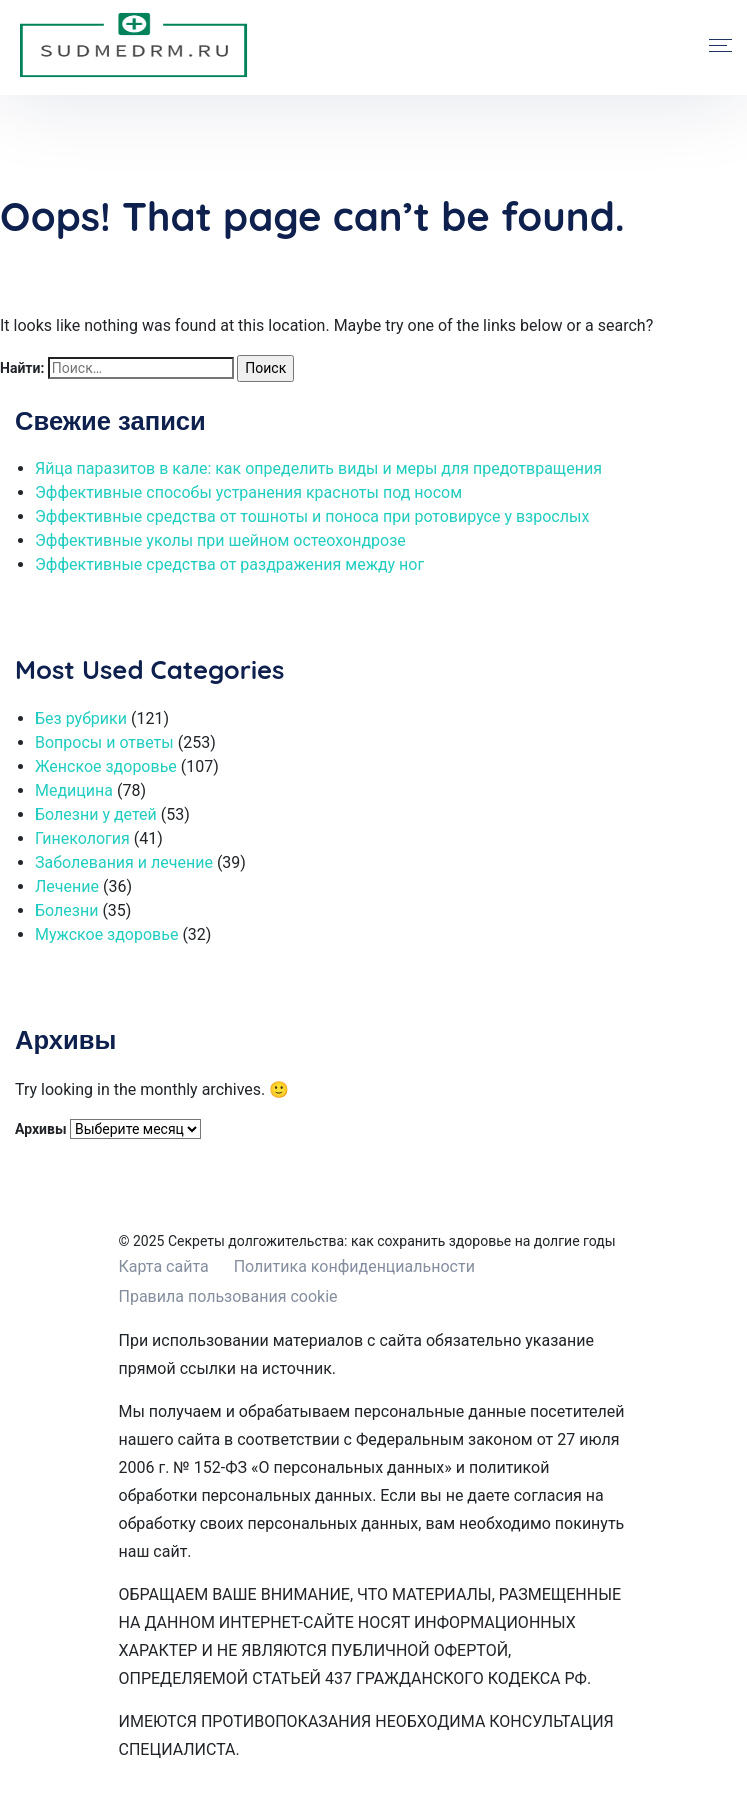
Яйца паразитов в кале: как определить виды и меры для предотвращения (318, 468)
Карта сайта (164, 1266)
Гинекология (82, 838)
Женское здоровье (106, 766)
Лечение (67, 886)
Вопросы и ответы (104, 742)
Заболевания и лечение (124, 862)
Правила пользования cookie (228, 1296)
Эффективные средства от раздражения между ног (229, 564)
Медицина (74, 790)
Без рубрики (81, 718)
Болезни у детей (96, 814)
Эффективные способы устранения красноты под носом (248, 492)
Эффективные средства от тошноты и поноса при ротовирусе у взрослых (312, 516)
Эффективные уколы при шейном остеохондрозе (220, 540)
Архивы (41, 1129)
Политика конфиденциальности (354, 1266)
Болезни (66, 910)
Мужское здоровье (106, 934)
